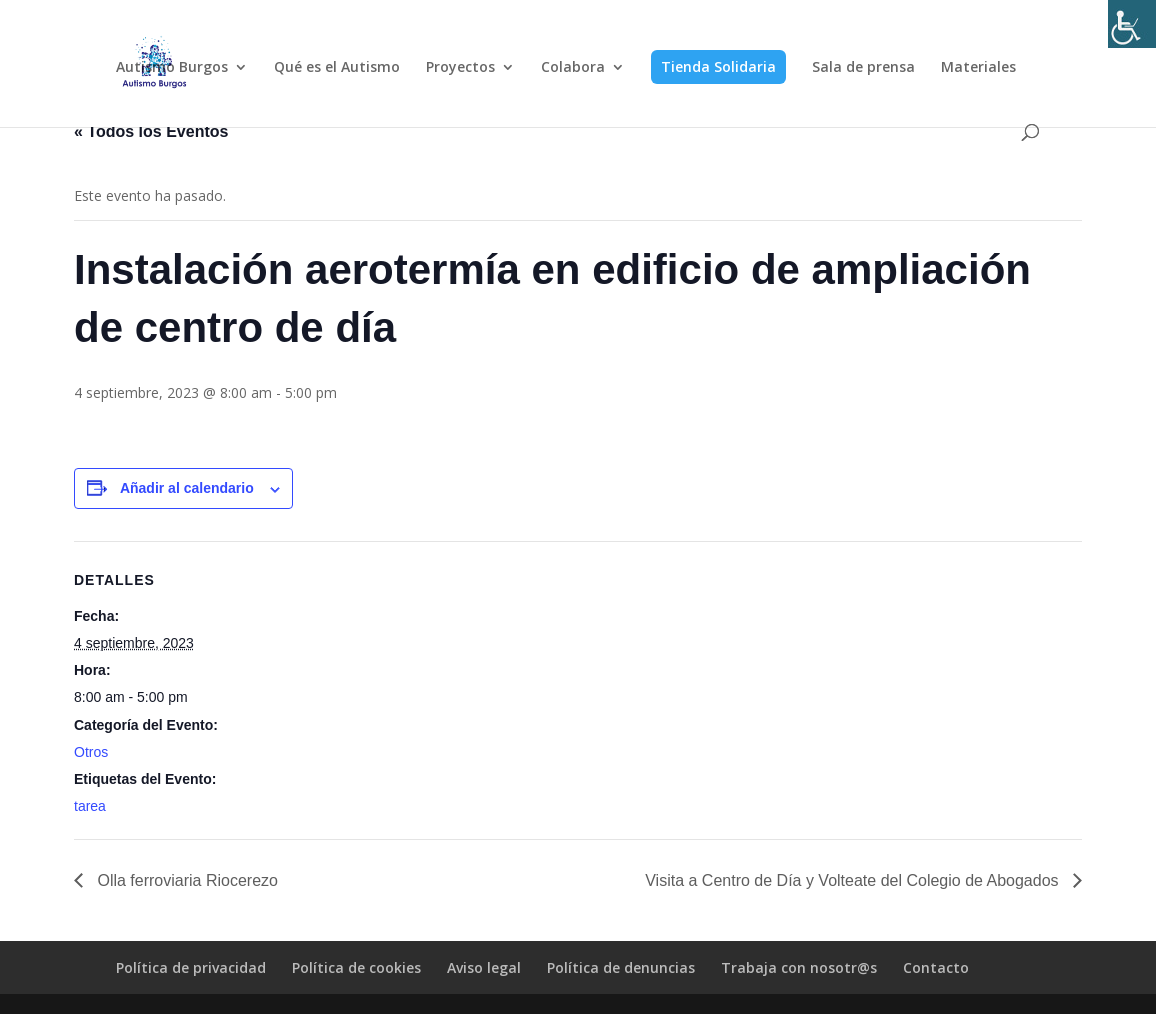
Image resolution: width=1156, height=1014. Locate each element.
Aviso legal (484, 967)
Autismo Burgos (172, 68)
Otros (91, 752)
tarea (90, 806)
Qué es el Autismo (337, 68)
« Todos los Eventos (151, 131)
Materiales (978, 68)
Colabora (573, 68)
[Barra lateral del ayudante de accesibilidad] (1132, 24)
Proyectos (460, 68)
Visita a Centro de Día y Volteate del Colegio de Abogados (854, 880)
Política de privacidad (191, 967)
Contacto (936, 967)
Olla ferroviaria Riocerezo (185, 880)
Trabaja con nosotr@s (799, 967)
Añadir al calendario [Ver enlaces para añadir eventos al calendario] (187, 488)
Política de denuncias (621, 967)
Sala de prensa (863, 68)
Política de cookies (356, 967)
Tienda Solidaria (718, 66)
